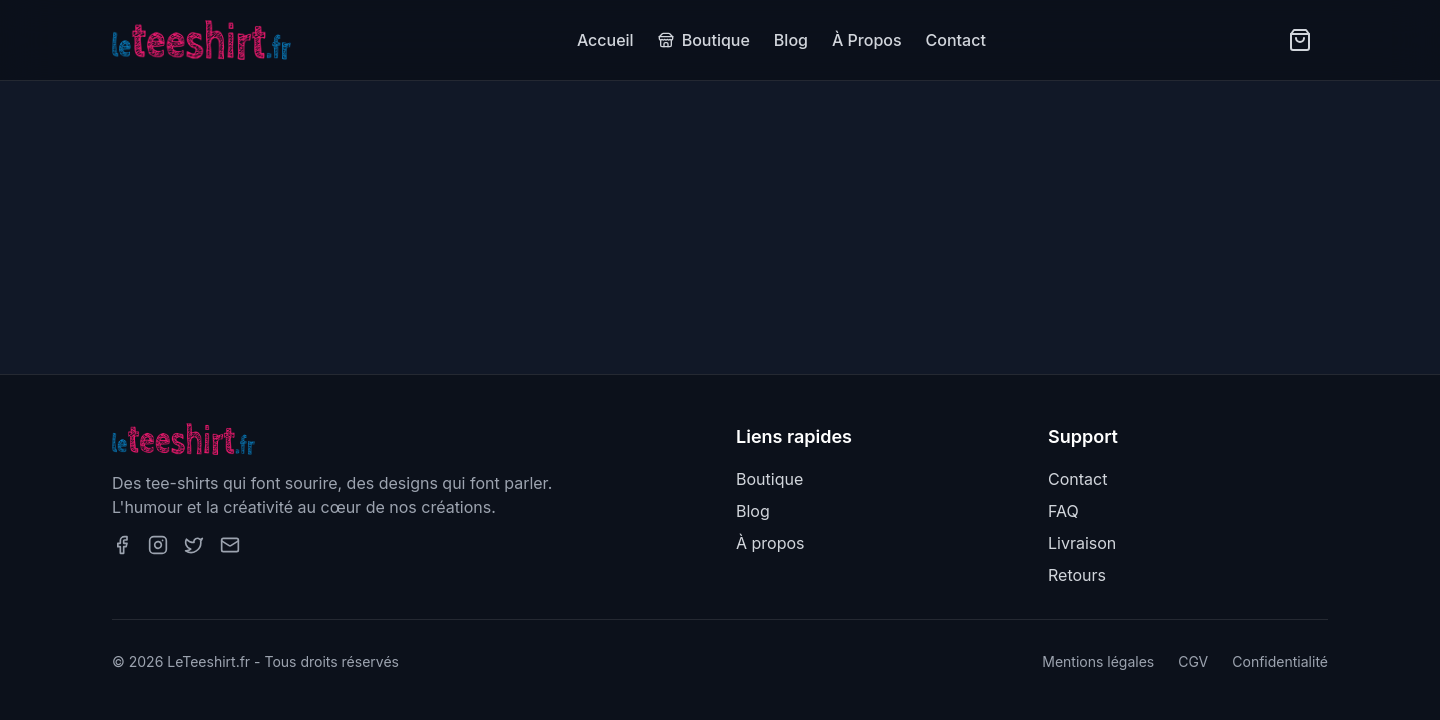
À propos (770, 543)
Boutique (704, 40)
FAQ (1063, 511)
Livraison (1082, 543)
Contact (956, 40)
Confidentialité (1280, 661)
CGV (1193, 661)
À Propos (867, 40)
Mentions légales (1098, 661)
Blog (791, 40)
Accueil (605, 40)
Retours (1077, 575)
